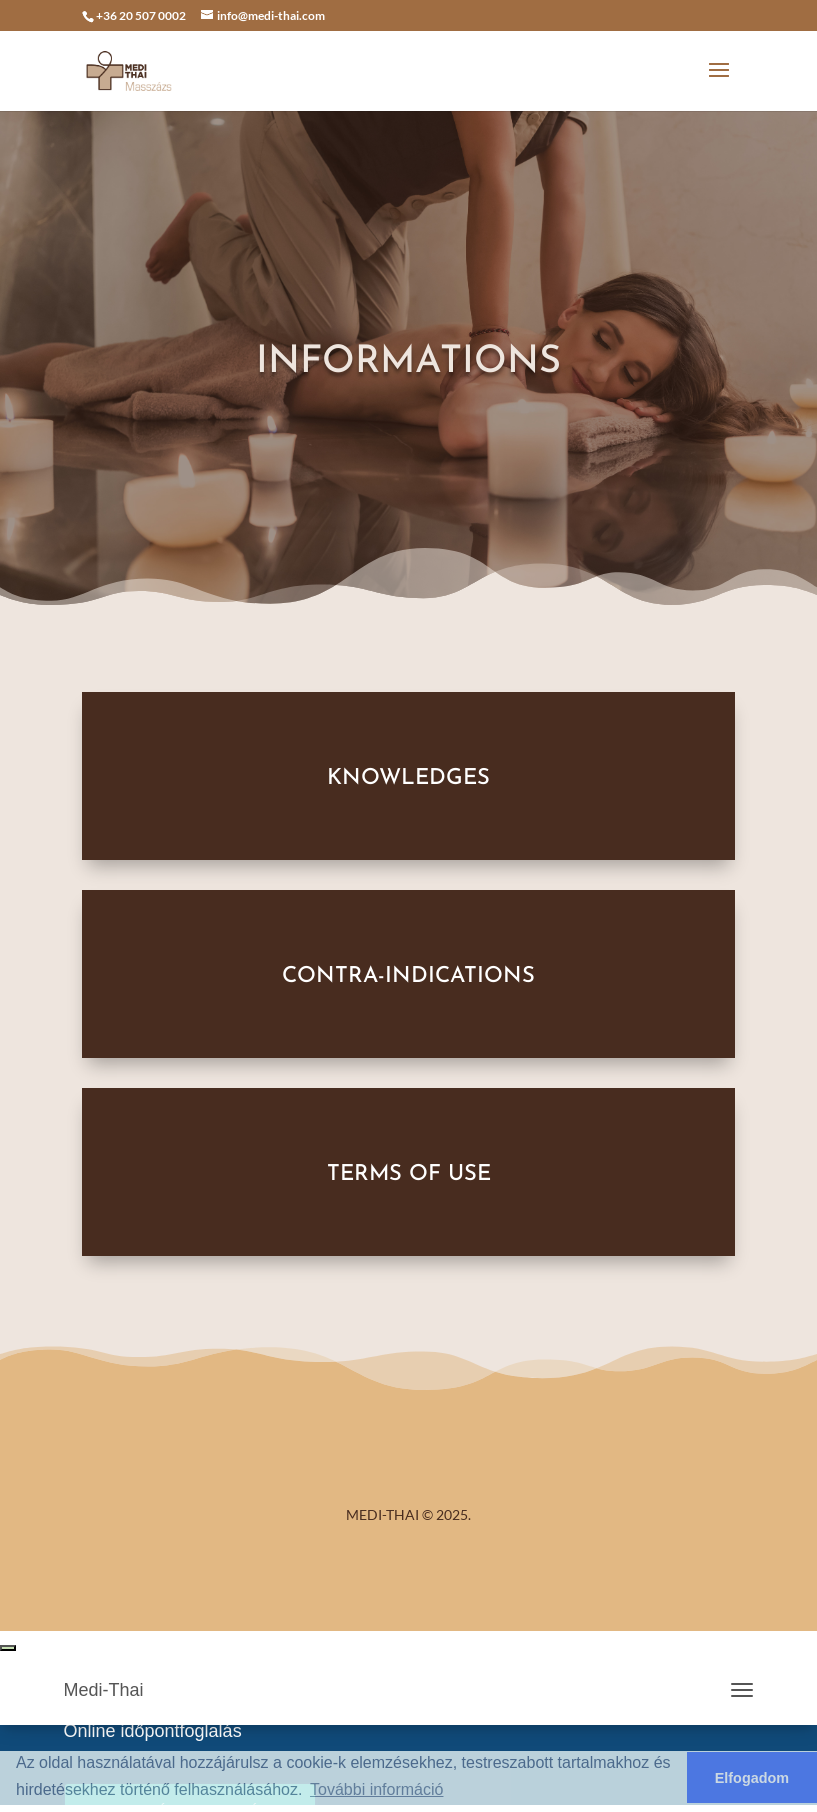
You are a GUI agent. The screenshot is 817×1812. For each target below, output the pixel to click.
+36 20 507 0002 (141, 15)
